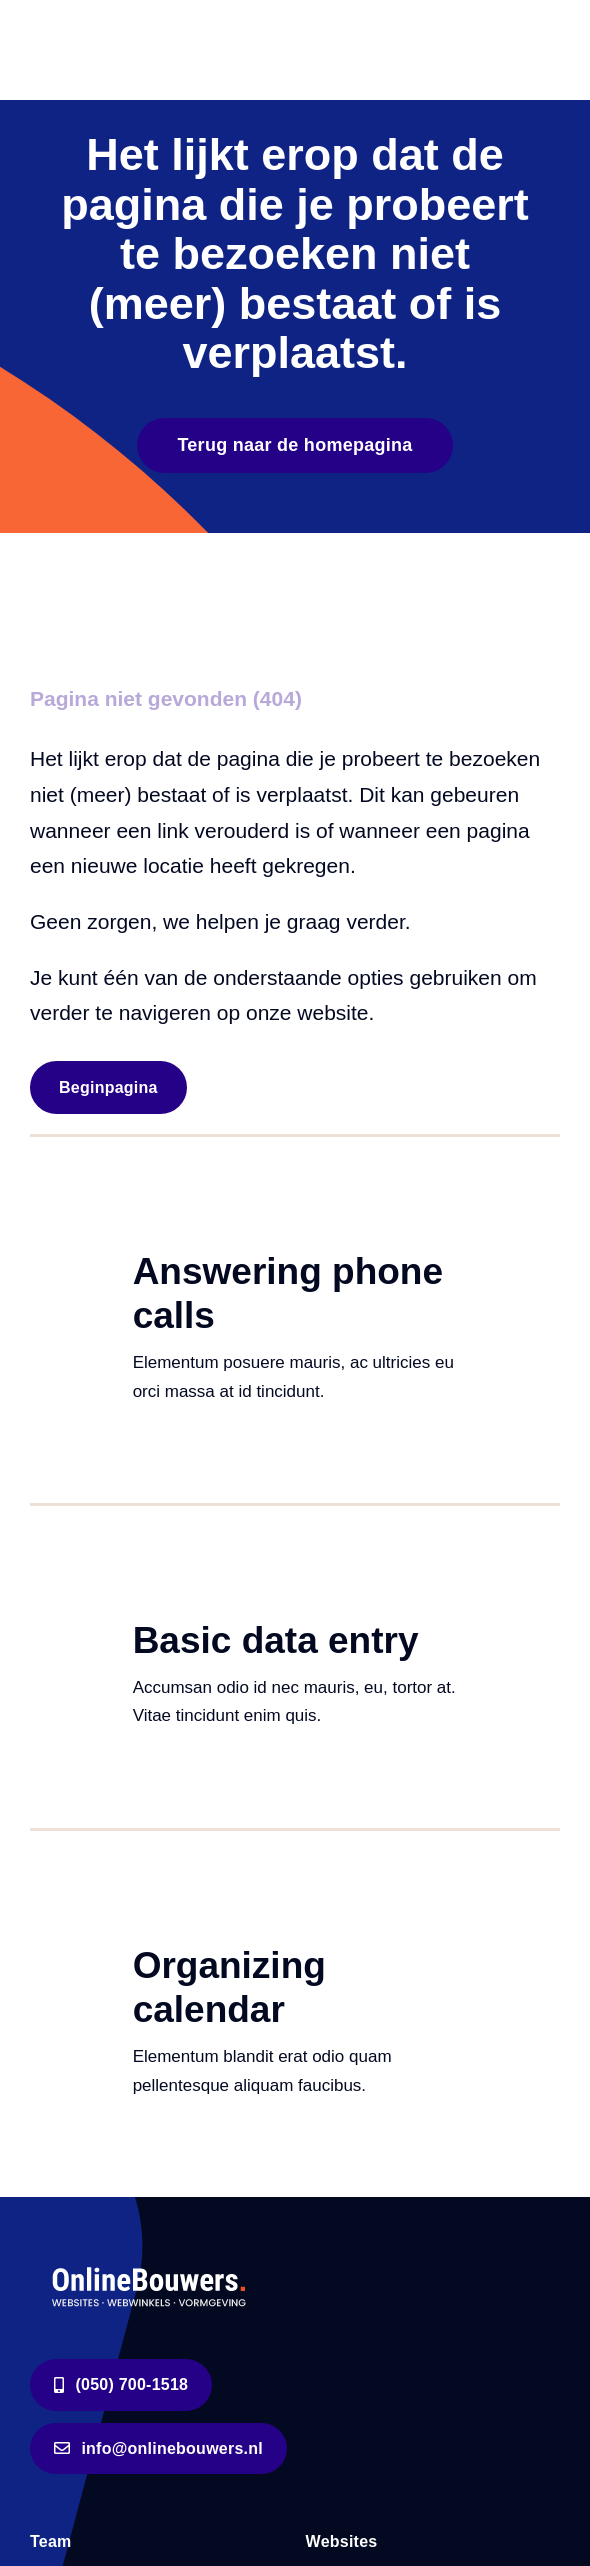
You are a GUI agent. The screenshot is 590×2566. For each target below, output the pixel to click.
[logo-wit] (150, 2265)
